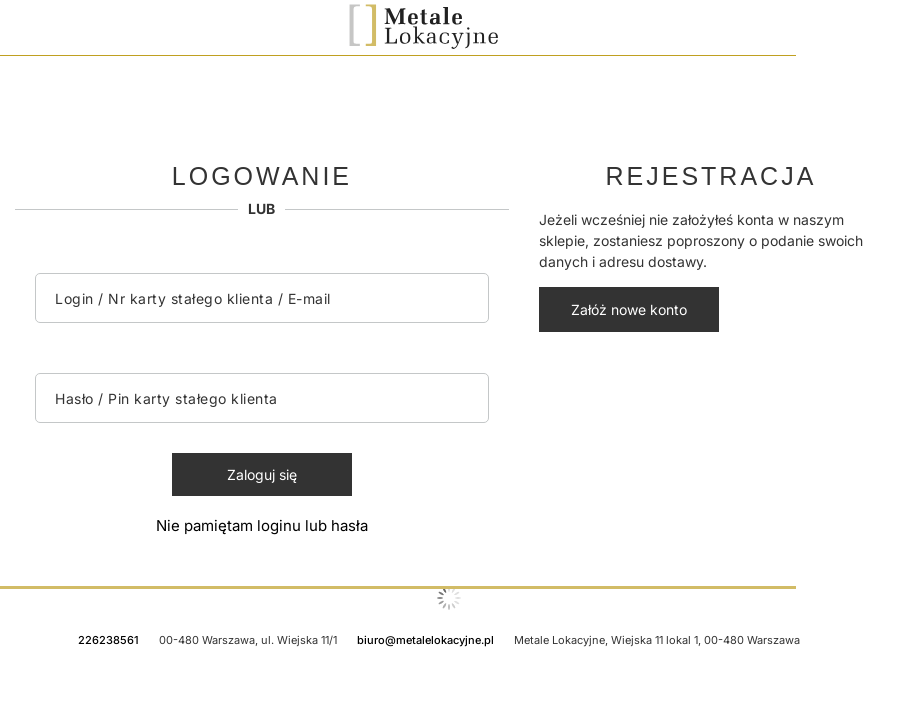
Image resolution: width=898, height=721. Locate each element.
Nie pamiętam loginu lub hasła (262, 525)
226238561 (108, 640)
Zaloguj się (262, 474)
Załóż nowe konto (629, 309)
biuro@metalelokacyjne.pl (425, 640)
